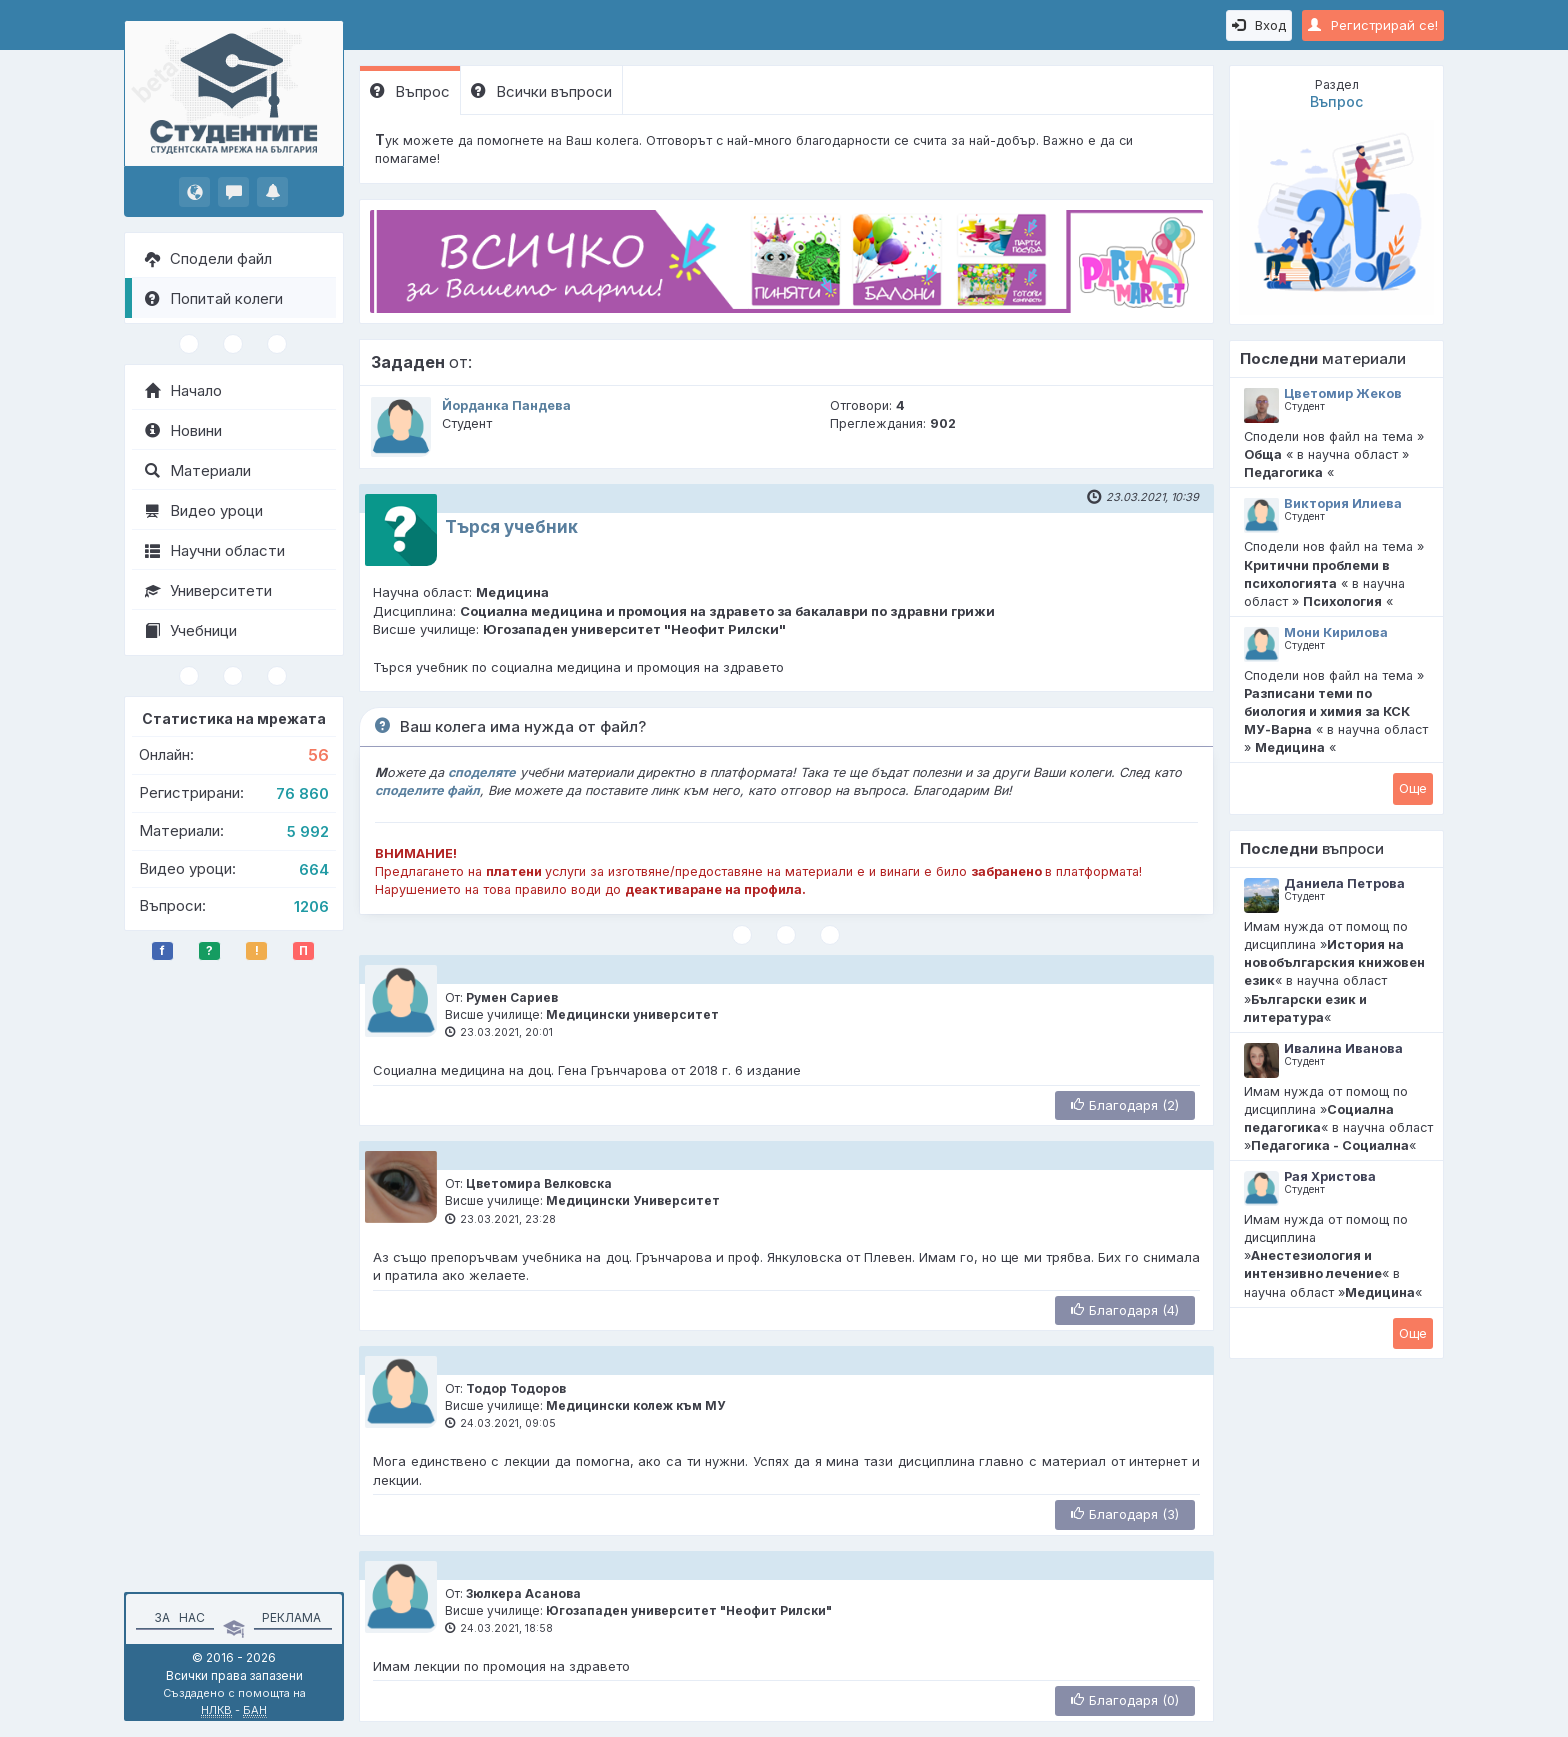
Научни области (215, 550)
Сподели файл (208, 258)
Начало (183, 390)
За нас (176, 1617)
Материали (198, 470)
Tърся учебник (511, 527)
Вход (1259, 25)
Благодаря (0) (1125, 1700)
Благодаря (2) (1125, 1105)
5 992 (308, 831)
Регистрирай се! (1373, 25)
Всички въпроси (541, 91)
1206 (311, 906)
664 (314, 869)
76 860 (302, 793)
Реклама (291, 1617)
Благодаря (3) (1125, 1514)
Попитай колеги (214, 298)
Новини (183, 430)
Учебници (191, 630)
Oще (1413, 788)
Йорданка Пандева (506, 405)
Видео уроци (204, 510)
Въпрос (410, 91)
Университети (208, 590)
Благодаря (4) (1125, 1310)
